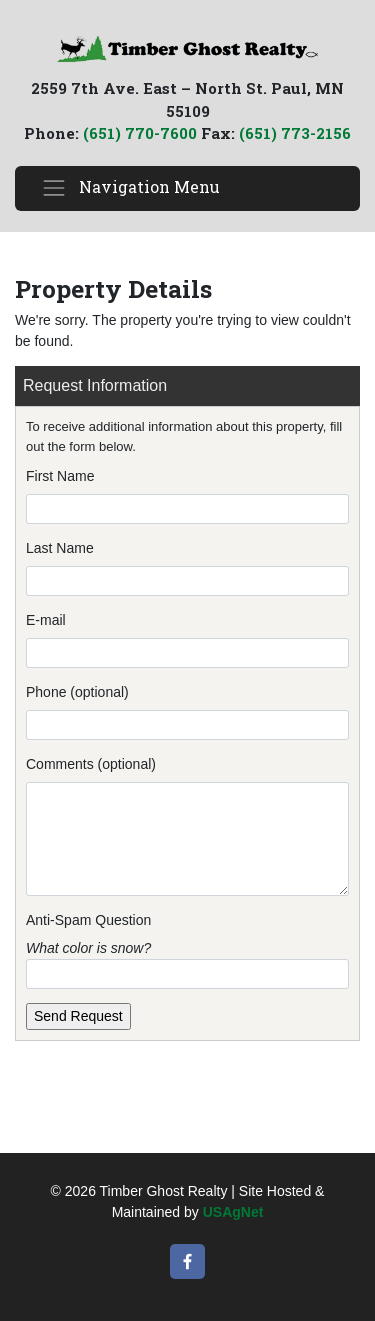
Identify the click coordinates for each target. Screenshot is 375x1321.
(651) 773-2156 (295, 133)
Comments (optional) (91, 764)
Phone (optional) (77, 692)
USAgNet (233, 1212)
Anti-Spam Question (88, 920)
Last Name (60, 548)
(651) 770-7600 (140, 133)
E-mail (46, 620)
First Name (60, 476)
